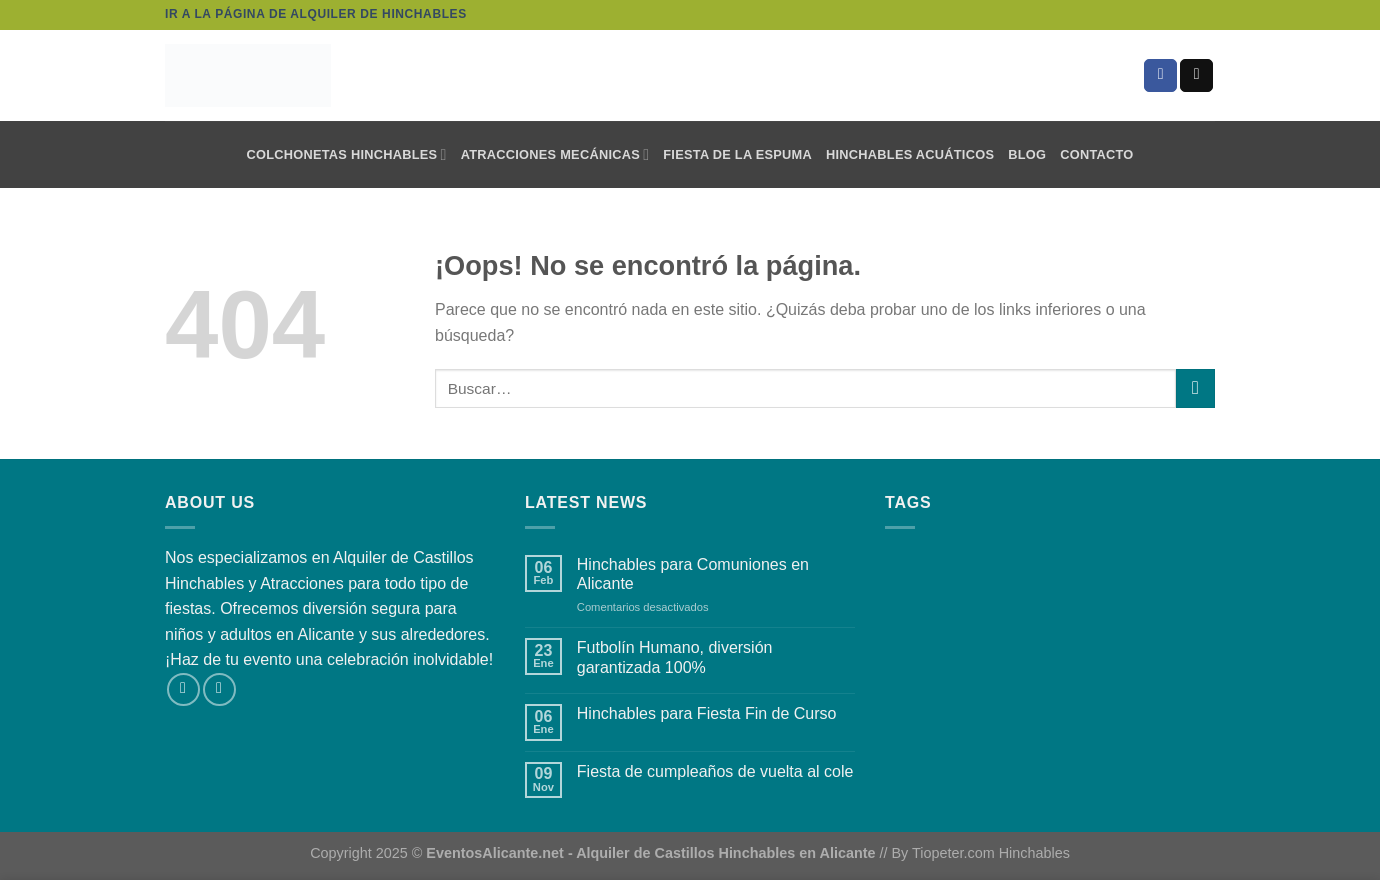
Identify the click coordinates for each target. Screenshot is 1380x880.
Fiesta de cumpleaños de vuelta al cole (715, 771)
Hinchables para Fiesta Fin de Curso (707, 713)
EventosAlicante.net (495, 853)
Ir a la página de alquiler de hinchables (316, 14)
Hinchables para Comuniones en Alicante (693, 574)
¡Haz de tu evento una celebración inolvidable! (329, 659)
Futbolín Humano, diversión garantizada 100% (675, 657)
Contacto (1096, 154)
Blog (1027, 154)
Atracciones (302, 583)
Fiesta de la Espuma (737, 154)
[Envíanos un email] (1196, 76)
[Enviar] (1195, 388)
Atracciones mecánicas (555, 154)
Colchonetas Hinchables (346, 154)
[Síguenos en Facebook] (1160, 76)
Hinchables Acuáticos (910, 154)
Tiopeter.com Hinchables (991, 853)
